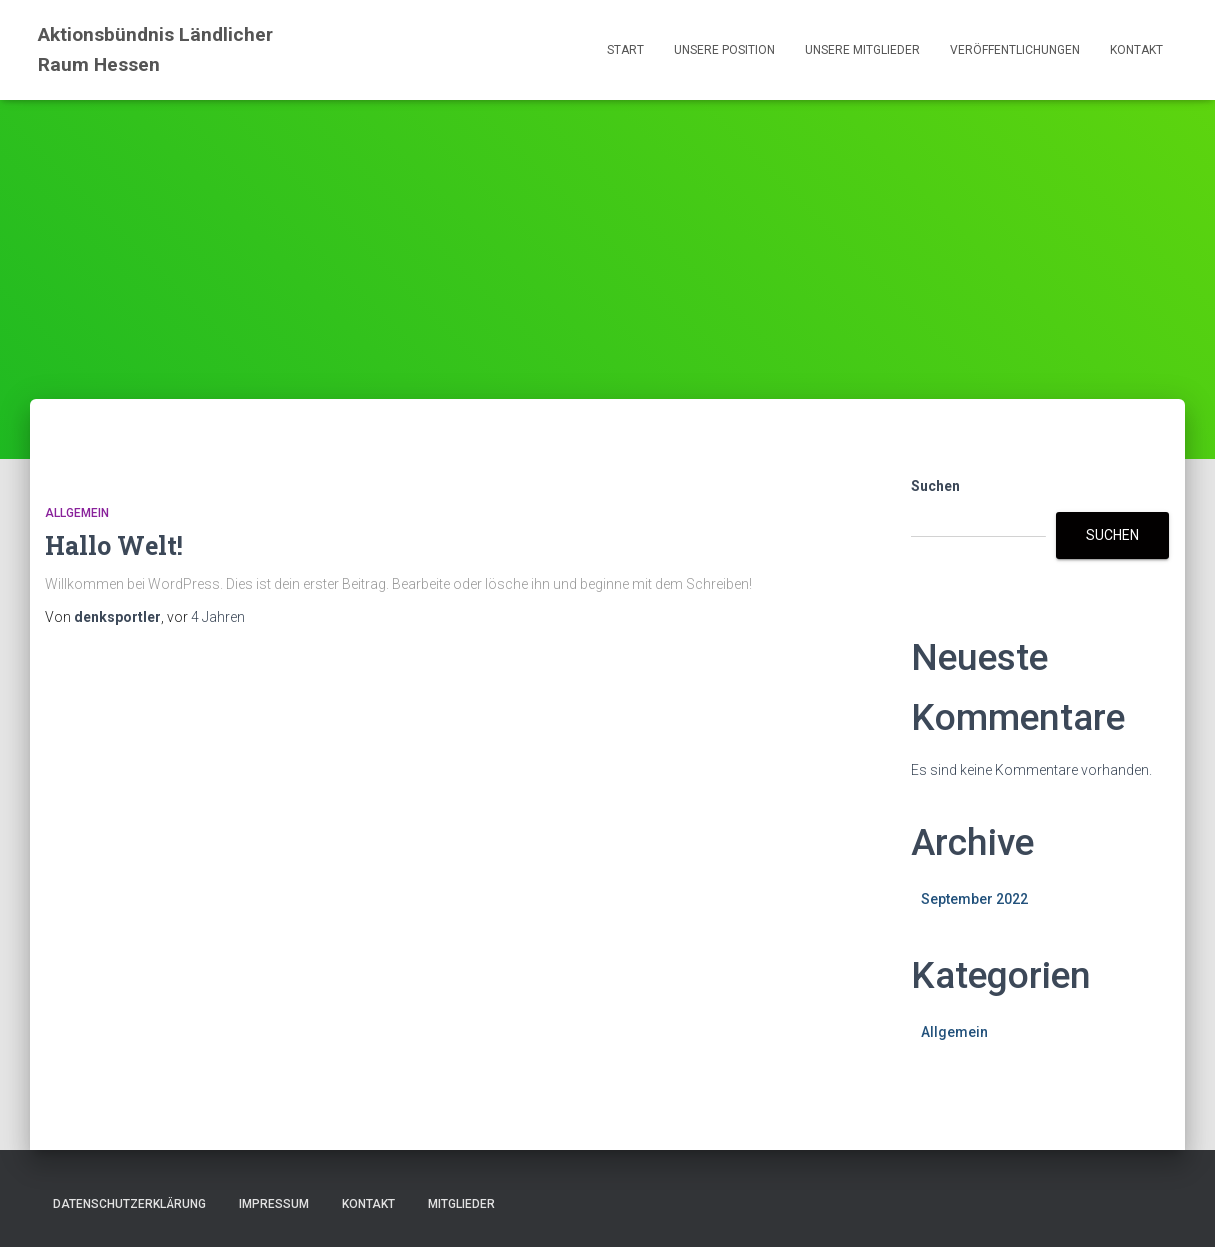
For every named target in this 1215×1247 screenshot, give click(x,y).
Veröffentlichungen (1015, 50)
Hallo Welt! (114, 545)
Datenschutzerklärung (129, 1204)
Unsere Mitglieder (862, 50)
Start (625, 50)
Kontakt (1136, 50)
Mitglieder (461, 1204)
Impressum (274, 1204)
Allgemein (77, 513)
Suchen (935, 486)
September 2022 (974, 899)
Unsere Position (724, 50)
